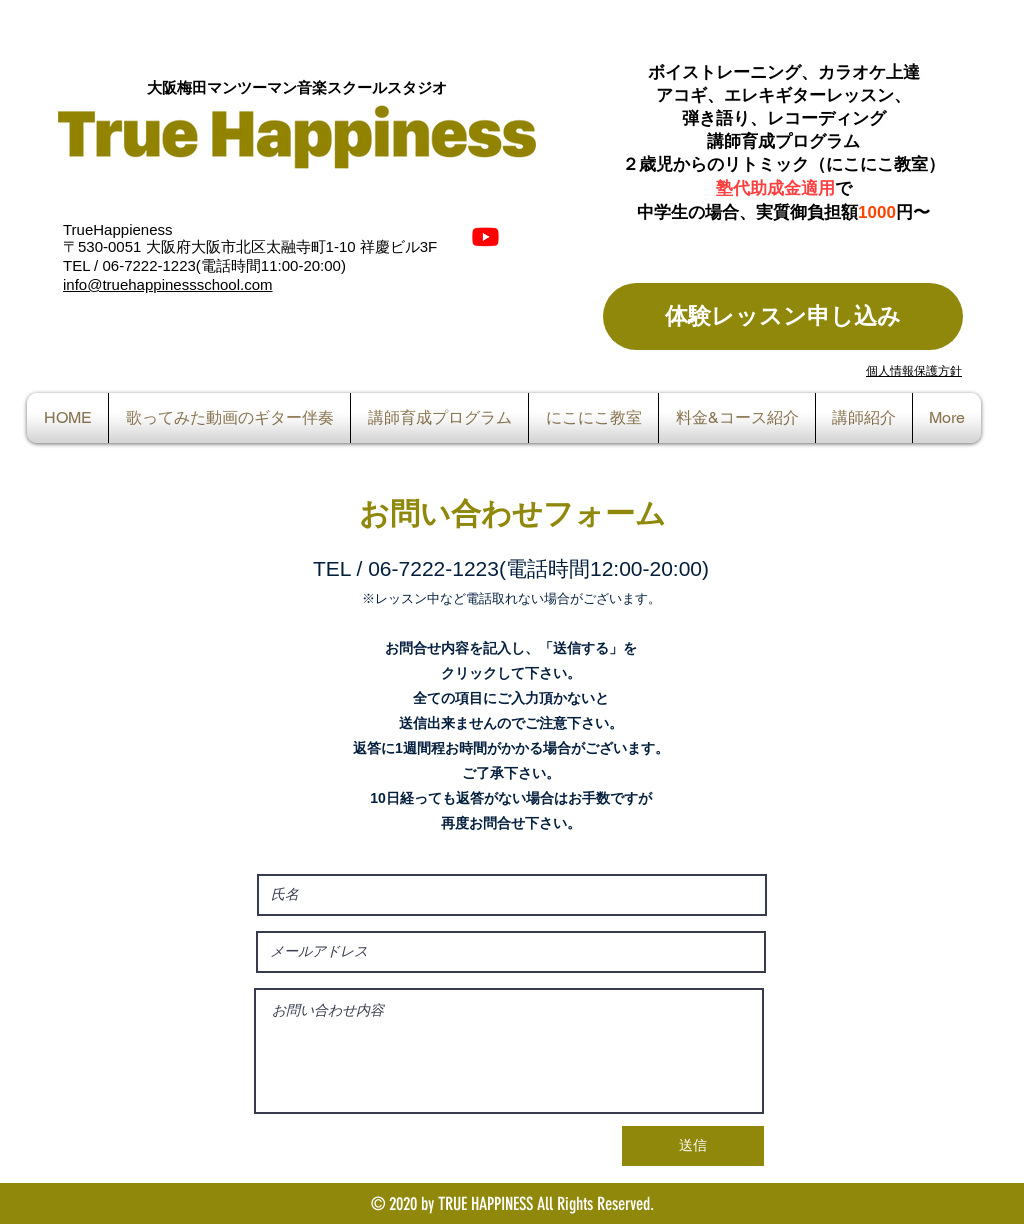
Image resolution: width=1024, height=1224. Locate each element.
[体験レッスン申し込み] (783, 316)
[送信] (693, 1146)
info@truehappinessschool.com (168, 284)
